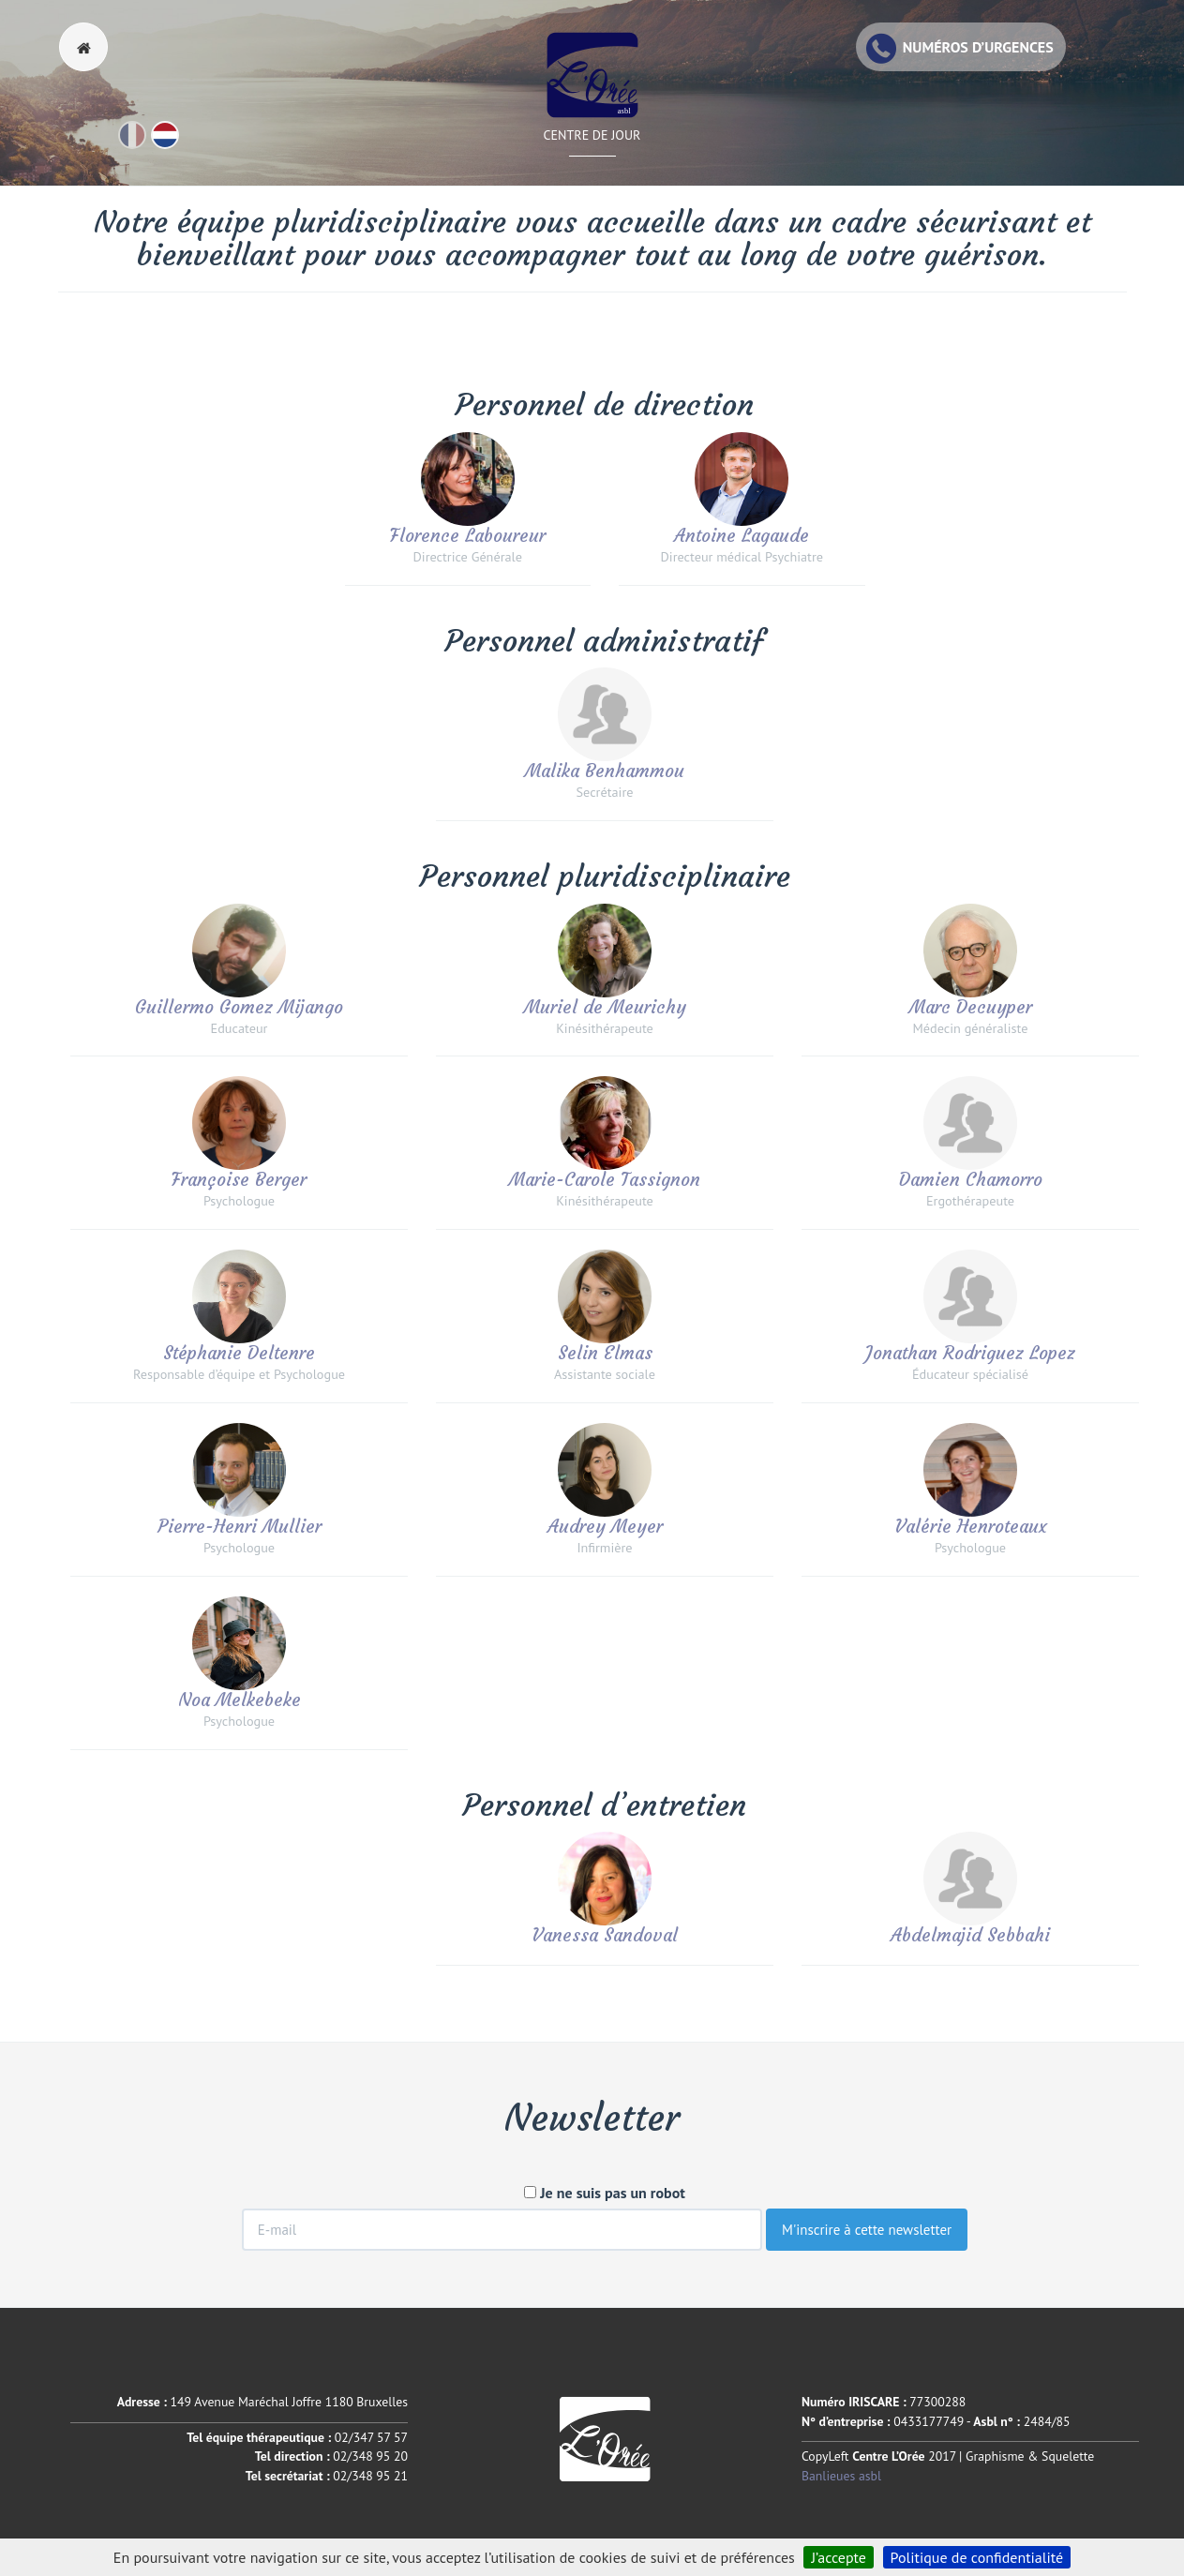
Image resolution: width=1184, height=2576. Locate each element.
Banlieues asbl (841, 2475)
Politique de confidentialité (977, 2557)
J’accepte (838, 2557)
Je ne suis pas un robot (604, 2192)
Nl (178, 143)
